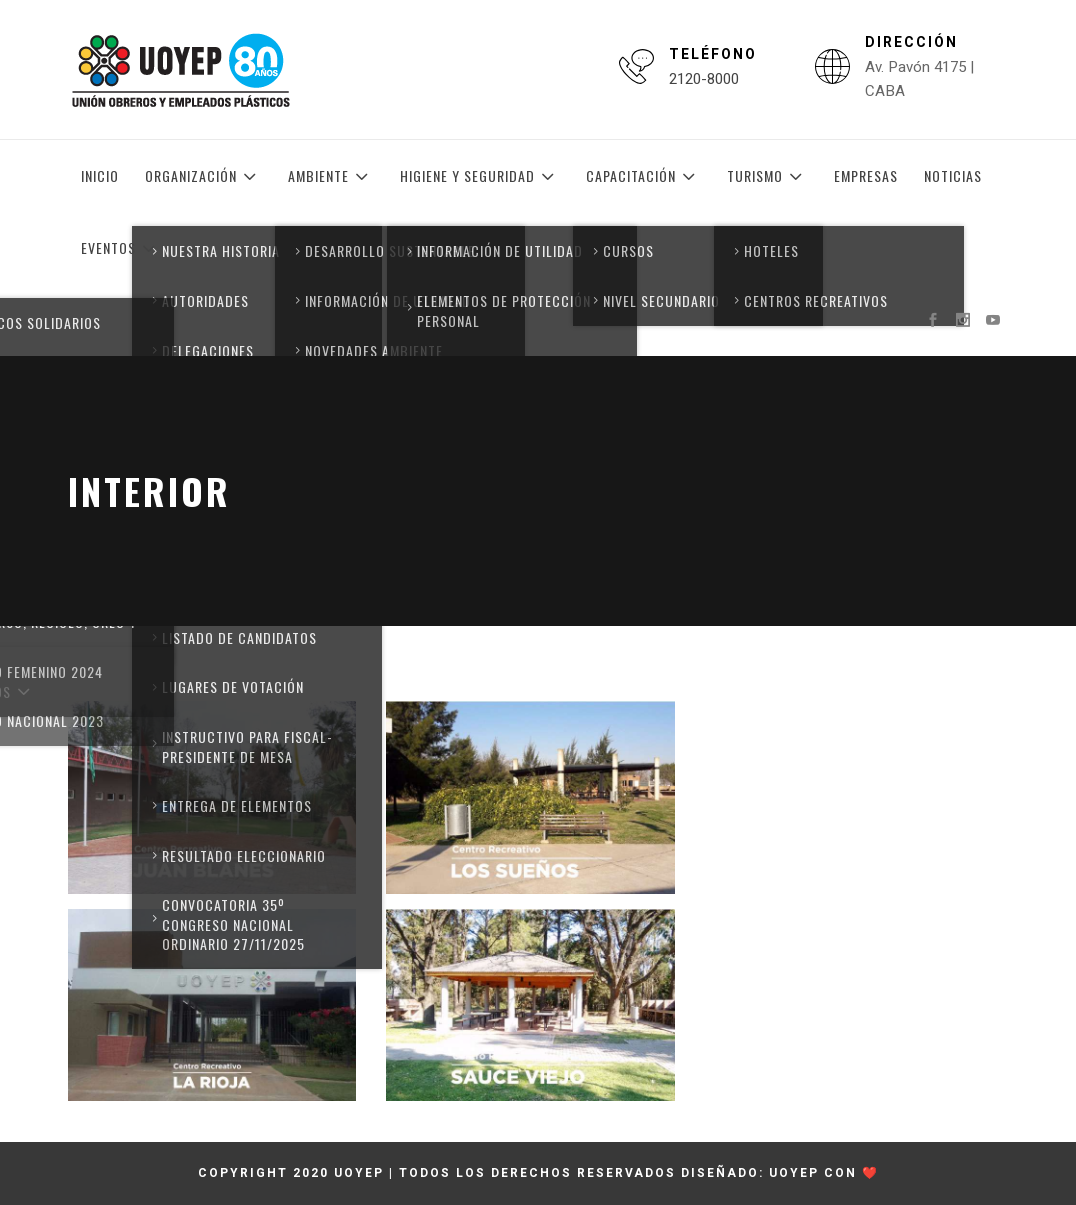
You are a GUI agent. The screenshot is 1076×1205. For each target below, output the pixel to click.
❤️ (870, 1173)
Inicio (100, 175)
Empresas (866, 175)
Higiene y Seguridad (480, 176)
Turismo (767, 176)
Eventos (121, 248)
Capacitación (643, 176)
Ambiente (331, 176)
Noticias (953, 175)
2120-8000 (704, 79)
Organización (203, 176)
